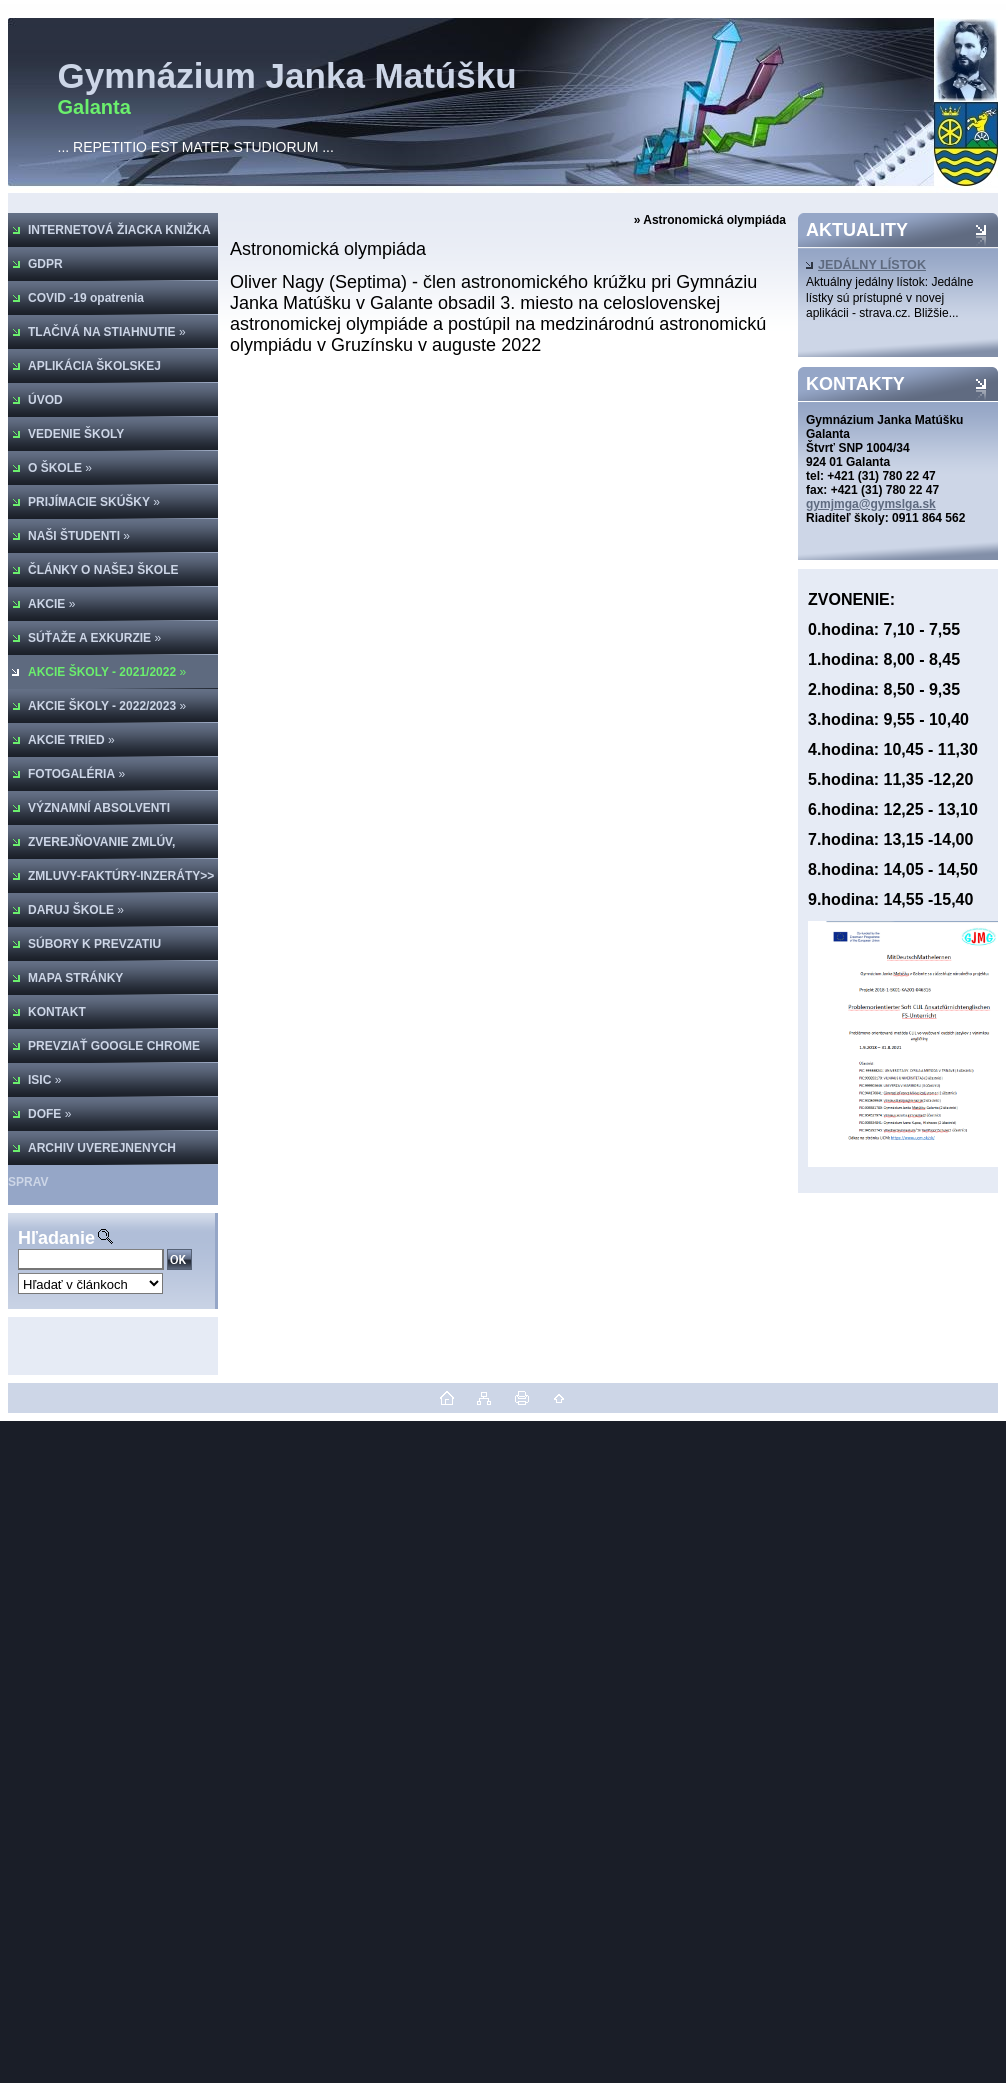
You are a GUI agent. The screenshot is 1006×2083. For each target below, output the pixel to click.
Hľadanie (56, 1238)
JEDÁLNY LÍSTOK (866, 265)
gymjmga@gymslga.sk (871, 504)
